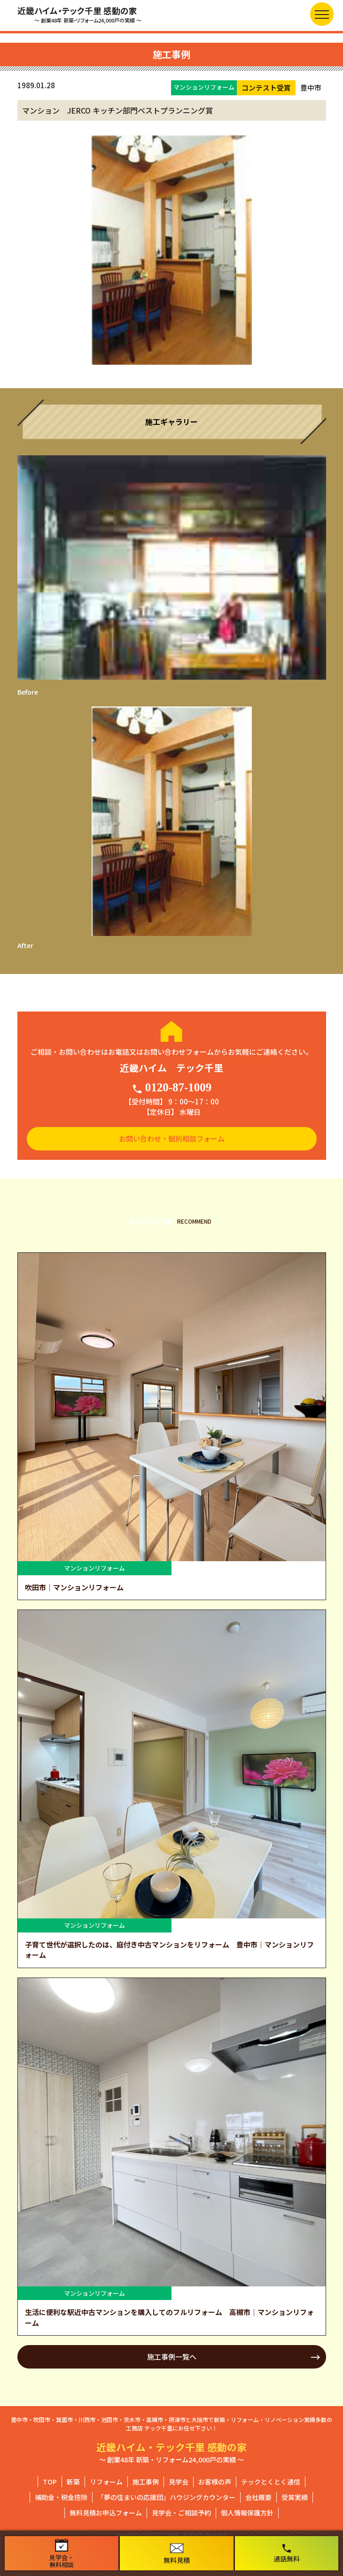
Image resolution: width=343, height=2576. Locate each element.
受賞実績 (294, 2497)
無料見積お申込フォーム (106, 2512)
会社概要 (258, 2497)
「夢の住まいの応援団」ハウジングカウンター (166, 2497)
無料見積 (177, 2554)
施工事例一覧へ (171, 2356)
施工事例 (146, 2481)
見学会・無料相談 (61, 2553)
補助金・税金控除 (61, 2497)
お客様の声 (214, 2481)
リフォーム (106, 2481)
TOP (50, 2481)
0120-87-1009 (172, 1087)
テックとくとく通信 (270, 2481)
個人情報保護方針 (247, 2512)
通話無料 (286, 2553)
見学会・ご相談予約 (181, 2512)
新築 (73, 2481)
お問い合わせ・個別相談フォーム (172, 1138)
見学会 (178, 2481)
